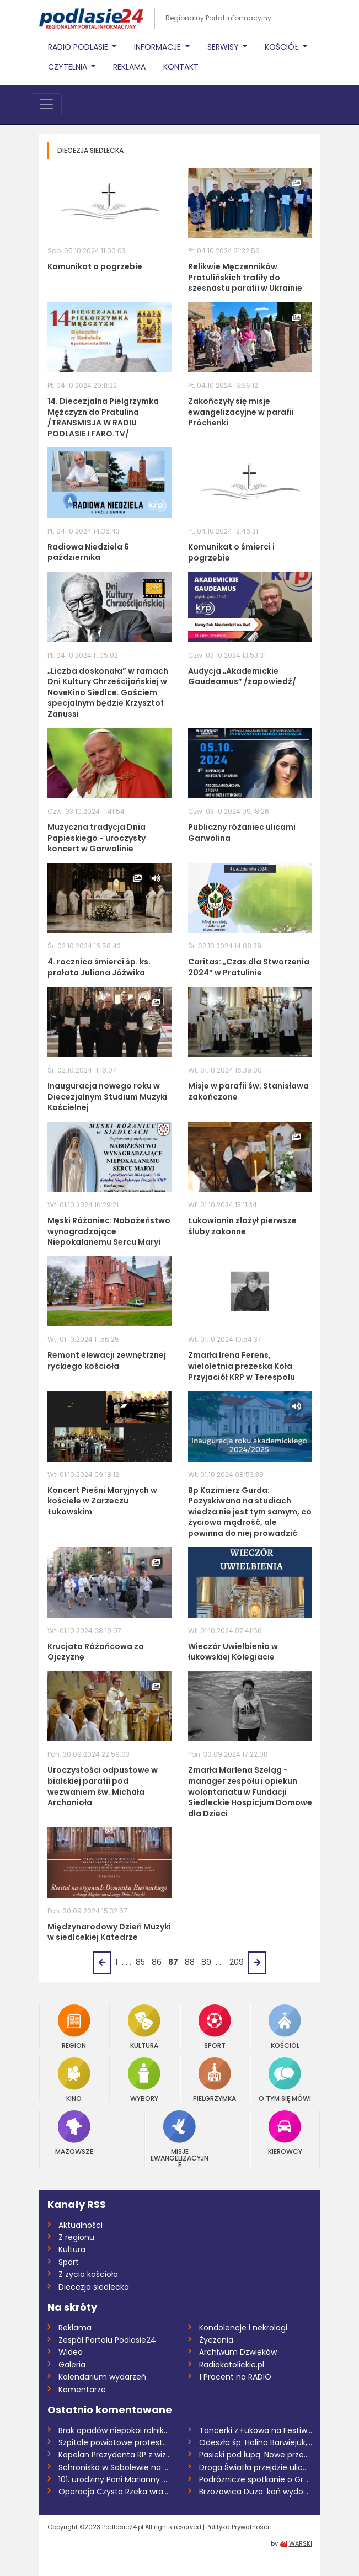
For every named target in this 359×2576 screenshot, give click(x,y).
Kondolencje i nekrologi (243, 2327)
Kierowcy (285, 2132)
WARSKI (300, 2543)
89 (206, 1961)
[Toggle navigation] (46, 104)
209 (236, 1961)
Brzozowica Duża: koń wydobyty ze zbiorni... (255, 2491)
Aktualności (80, 2225)
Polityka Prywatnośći (237, 2526)
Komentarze (82, 2389)
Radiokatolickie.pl (231, 2364)
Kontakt (181, 66)
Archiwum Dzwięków (238, 2352)
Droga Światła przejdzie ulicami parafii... (255, 2467)
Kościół (285, 2026)
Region (74, 2026)
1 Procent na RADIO (235, 2376)
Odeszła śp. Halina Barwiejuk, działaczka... (255, 2442)
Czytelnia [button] (68, 66)
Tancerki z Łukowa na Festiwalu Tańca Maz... (255, 2430)
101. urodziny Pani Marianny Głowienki (115, 2479)
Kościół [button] (283, 46)
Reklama (129, 66)
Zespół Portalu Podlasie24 (107, 2339)
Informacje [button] (158, 46)
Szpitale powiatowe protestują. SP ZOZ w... (115, 2442)
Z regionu (76, 2237)
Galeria (71, 2364)
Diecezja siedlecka (93, 2286)
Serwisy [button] (224, 46)
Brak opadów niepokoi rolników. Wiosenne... (115, 2430)
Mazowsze (74, 2132)
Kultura (144, 2026)
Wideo (70, 2352)
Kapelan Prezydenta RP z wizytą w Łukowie (115, 2454)
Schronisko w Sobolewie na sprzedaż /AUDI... (115, 2467)
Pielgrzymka (214, 2079)
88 (190, 1961)
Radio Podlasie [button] (79, 46)
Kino (74, 2079)
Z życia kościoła (88, 2274)
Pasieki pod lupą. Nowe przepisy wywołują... (255, 2454)
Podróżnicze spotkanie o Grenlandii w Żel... (255, 2479)
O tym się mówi (285, 2079)
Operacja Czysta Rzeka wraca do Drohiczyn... (115, 2491)
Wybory (144, 2079)
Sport (215, 2026)
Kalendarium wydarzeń (102, 2376)
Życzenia (216, 2339)
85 (140, 1961)
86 (157, 1961)
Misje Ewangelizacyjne (179, 2139)
